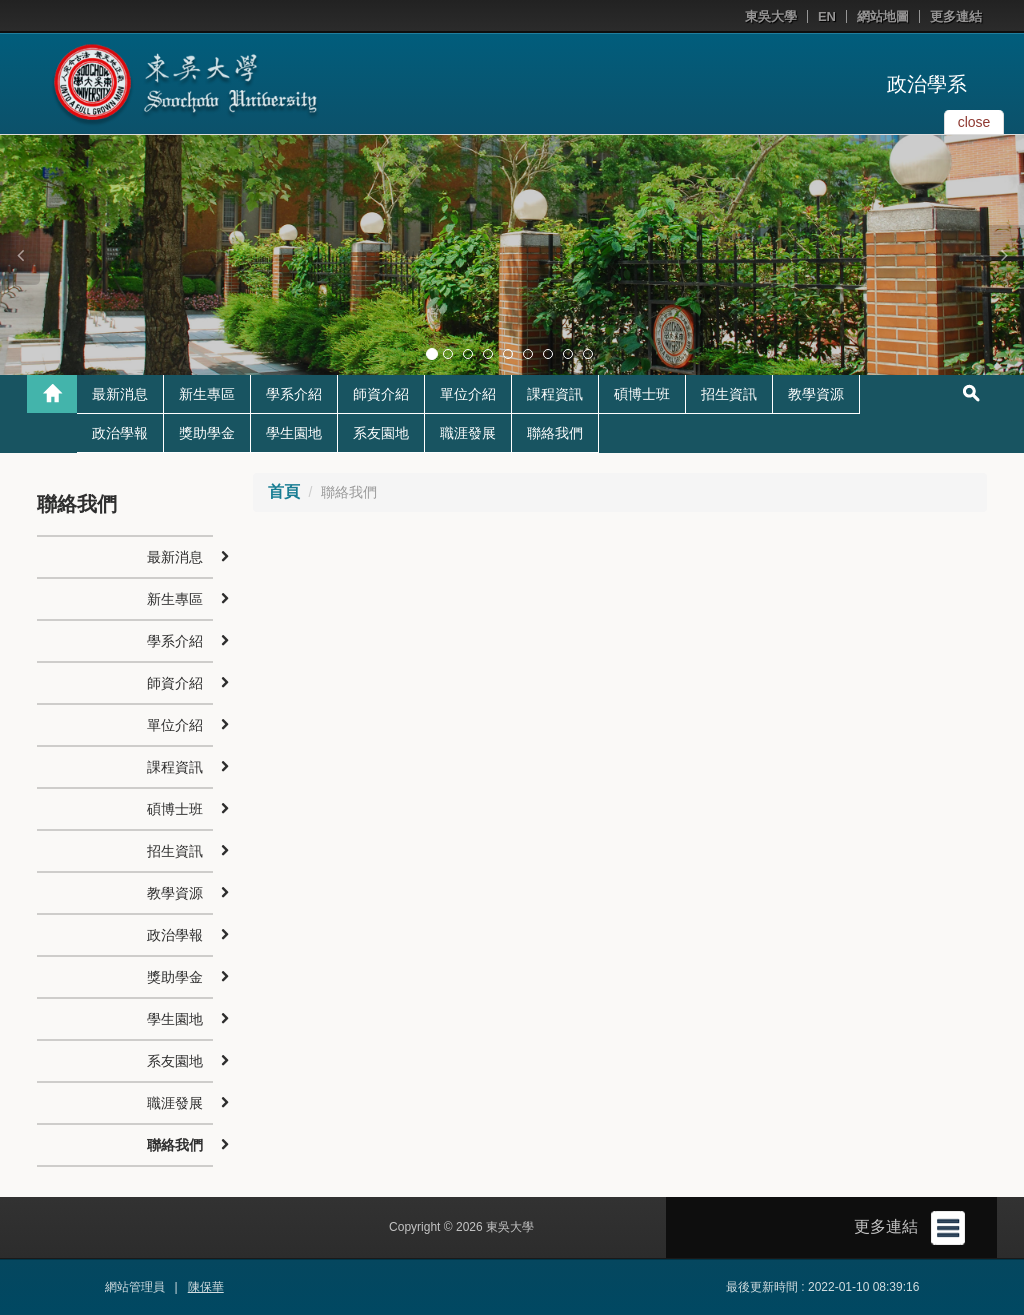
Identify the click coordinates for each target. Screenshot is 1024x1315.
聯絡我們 (555, 433)
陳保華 (206, 1287)
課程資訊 (555, 394)
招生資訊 (729, 394)
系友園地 (381, 433)
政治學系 (927, 84)
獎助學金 (207, 433)
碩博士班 (642, 394)
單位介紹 (468, 394)
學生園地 (294, 433)
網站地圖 (883, 16)
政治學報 (120, 433)
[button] (20, 255)
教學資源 (816, 394)
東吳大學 (771, 16)
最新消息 (120, 394)
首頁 (284, 491)
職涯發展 (468, 433)
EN (827, 16)
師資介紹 (381, 394)
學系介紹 (294, 394)
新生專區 (207, 394)
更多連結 (956, 16)
